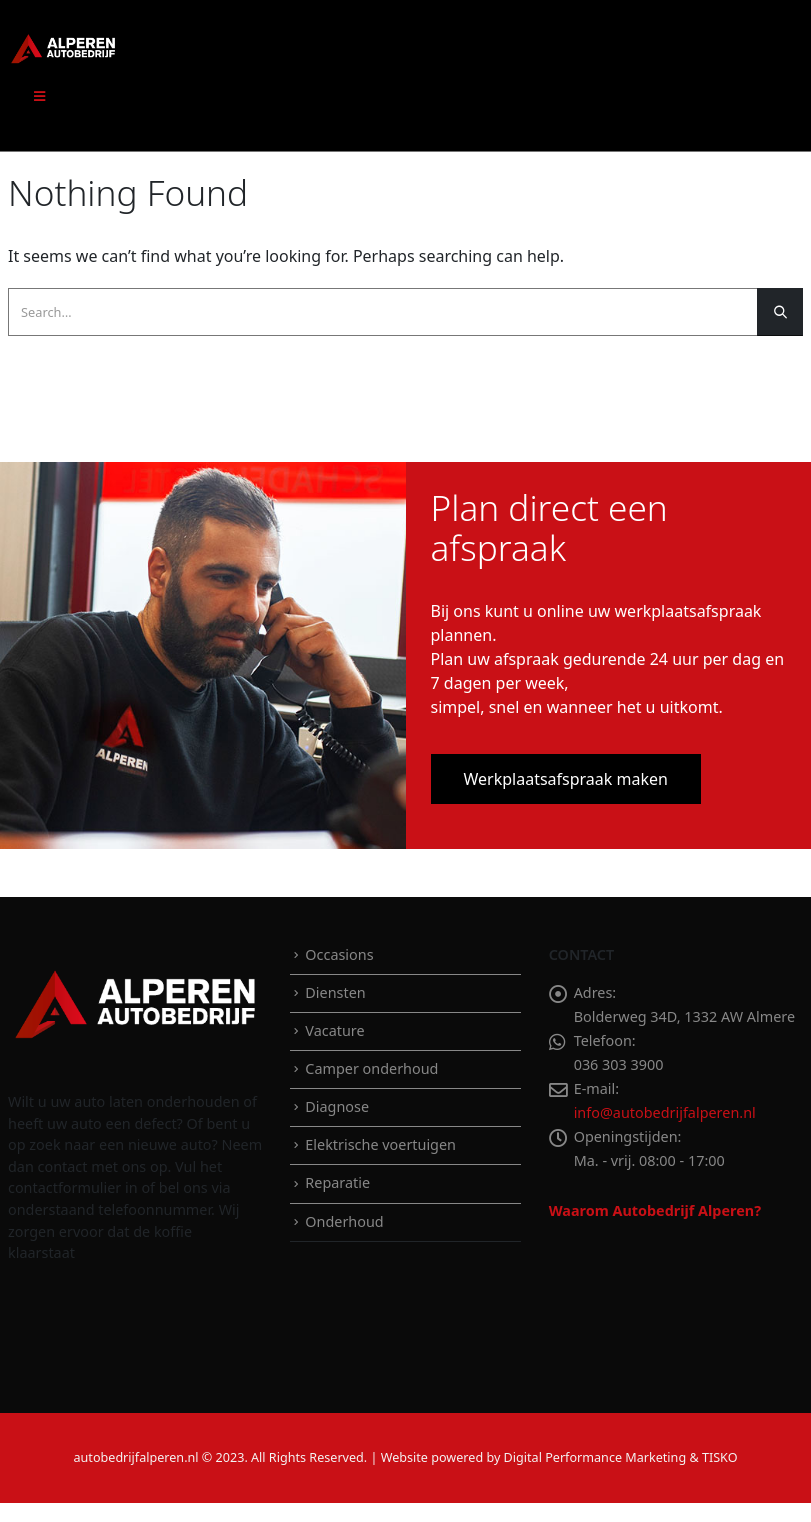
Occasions (339, 954)
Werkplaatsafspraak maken (566, 779)
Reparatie (337, 1182)
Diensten (335, 992)
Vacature (334, 1030)
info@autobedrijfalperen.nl (665, 1112)
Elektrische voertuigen (380, 1144)
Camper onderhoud (371, 1068)
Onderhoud (344, 1221)
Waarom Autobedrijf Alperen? (655, 1210)
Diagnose (337, 1106)
